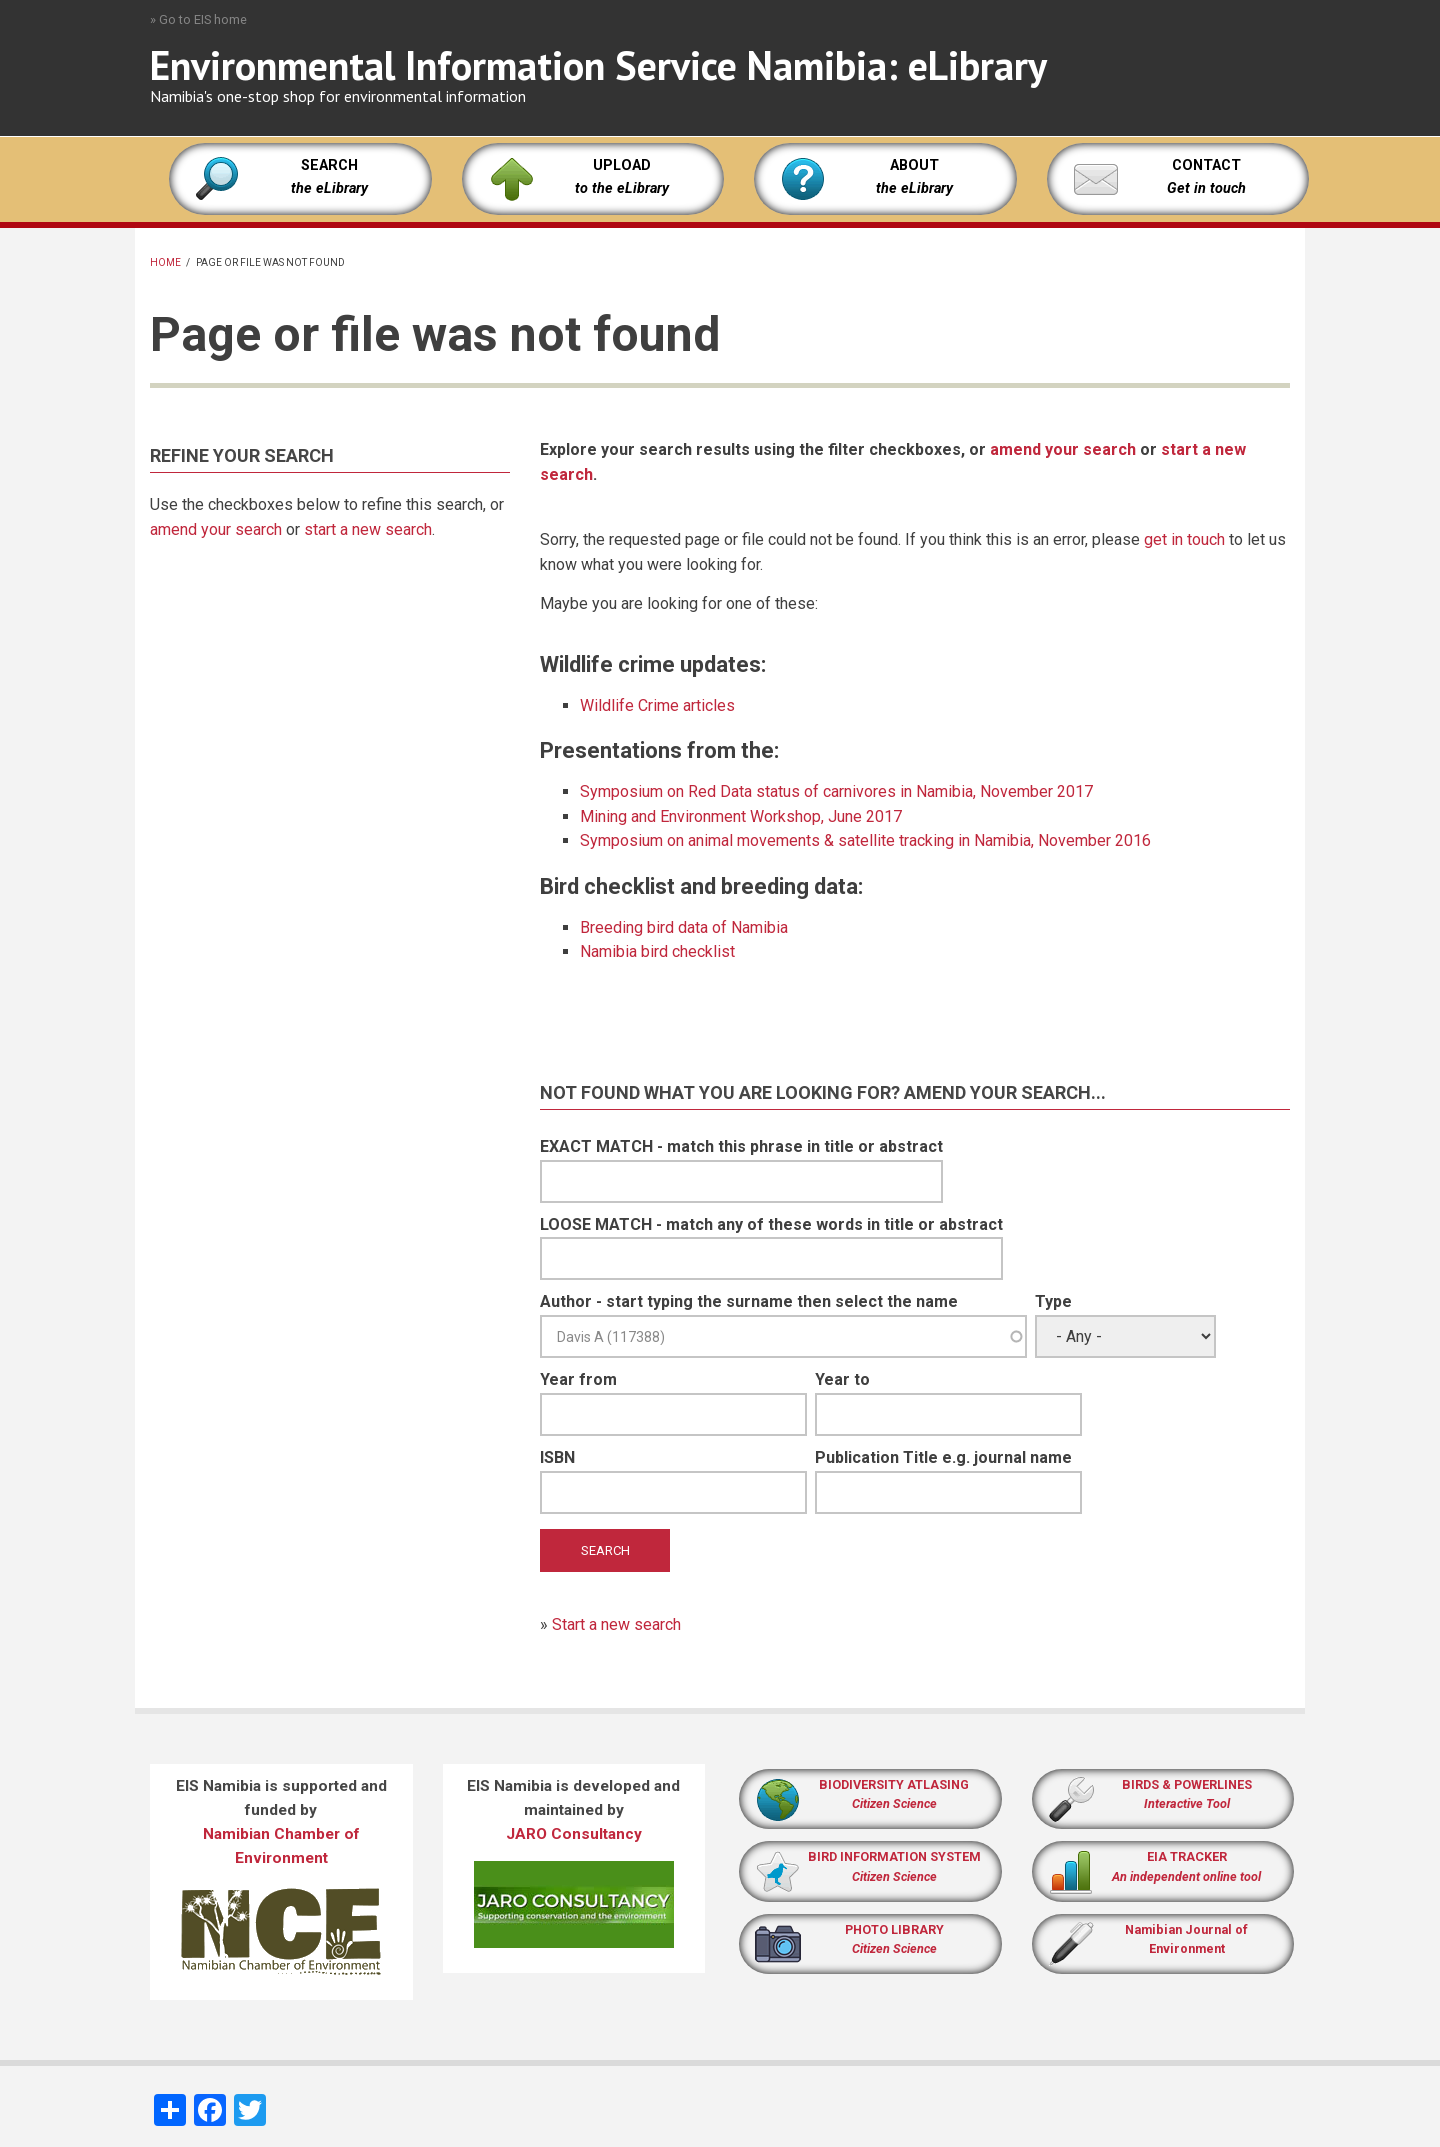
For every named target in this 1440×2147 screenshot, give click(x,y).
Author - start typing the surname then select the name (749, 1301)
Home (165, 262)
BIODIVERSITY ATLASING (894, 1784)
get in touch (1184, 539)
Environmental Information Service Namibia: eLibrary (598, 65)
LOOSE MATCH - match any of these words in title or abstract (771, 1224)
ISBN (557, 1457)
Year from (578, 1379)
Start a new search (616, 1624)
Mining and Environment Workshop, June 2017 (741, 816)
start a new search (368, 529)
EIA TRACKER (1187, 1856)
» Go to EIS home (198, 19)
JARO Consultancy (574, 1834)
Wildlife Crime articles (657, 705)
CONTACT (1206, 165)
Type (1053, 1301)
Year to (842, 1379)
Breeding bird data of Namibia (684, 927)
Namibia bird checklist (657, 951)
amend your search (216, 529)
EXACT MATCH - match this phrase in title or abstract (741, 1146)
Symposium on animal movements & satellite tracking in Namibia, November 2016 (865, 840)
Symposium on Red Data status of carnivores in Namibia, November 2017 (836, 791)
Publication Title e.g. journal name (943, 1457)
